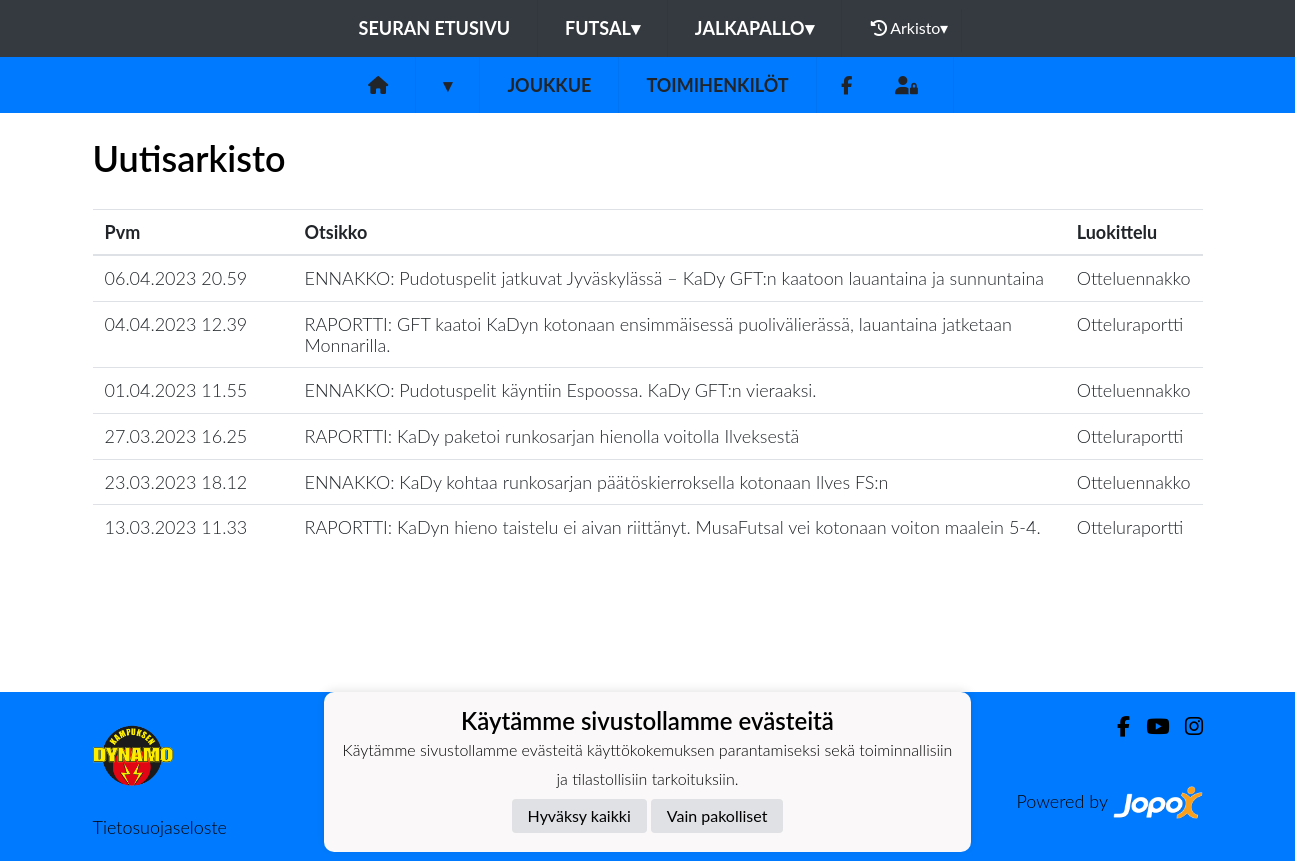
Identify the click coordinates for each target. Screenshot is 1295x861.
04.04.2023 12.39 (176, 324)
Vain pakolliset (717, 815)
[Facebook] (846, 85)
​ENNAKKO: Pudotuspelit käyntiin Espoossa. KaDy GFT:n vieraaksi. (561, 390)
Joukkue (549, 85)
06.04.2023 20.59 (176, 278)
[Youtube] (1149, 726)
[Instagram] (1186, 726)
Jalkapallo (754, 28)
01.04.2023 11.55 (176, 390)
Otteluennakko (1134, 278)
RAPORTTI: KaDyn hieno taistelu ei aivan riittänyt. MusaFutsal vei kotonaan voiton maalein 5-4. (673, 527)
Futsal (602, 28)
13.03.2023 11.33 (176, 527)
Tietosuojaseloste (160, 827)
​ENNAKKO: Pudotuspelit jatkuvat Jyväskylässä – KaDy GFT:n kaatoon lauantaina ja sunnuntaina (675, 278)
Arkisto (910, 28)
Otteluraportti (1130, 324)
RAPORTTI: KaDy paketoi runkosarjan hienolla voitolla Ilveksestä (552, 436)
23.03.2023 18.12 (176, 482)
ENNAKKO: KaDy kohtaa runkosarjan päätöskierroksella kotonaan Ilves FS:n (597, 482)
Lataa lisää (647, 648)
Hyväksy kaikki (579, 815)
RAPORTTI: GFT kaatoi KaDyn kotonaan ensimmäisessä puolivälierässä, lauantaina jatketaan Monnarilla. (658, 334)
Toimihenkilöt (717, 85)
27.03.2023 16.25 (176, 436)
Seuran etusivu (435, 28)
